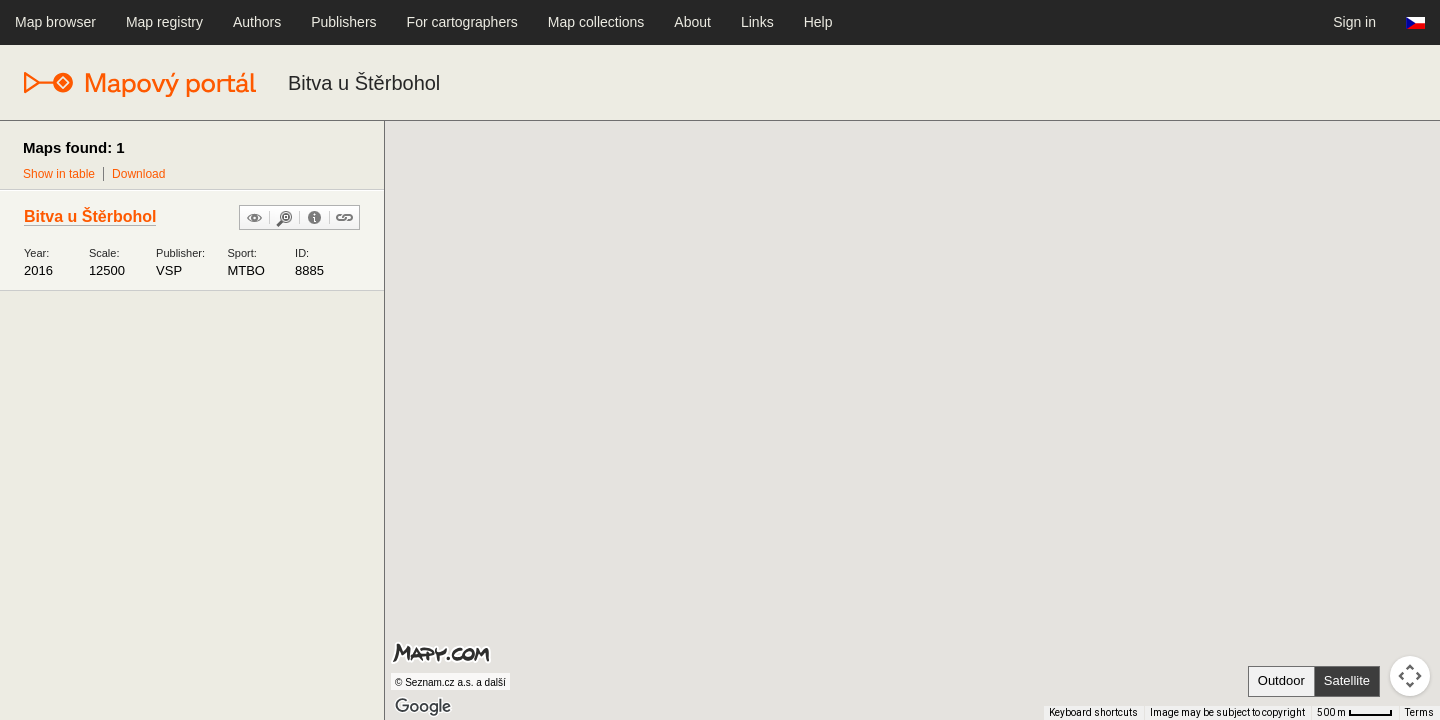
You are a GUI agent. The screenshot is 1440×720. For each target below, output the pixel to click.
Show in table (59, 174)
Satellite (1347, 680)
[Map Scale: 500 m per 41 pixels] (1355, 713)
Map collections (596, 22)
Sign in (1354, 22)
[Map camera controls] (1410, 676)
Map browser (55, 22)
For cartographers (462, 22)
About (692, 22)
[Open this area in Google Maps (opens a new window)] (423, 707)
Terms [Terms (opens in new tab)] (1419, 712)
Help (818, 22)
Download (138, 174)
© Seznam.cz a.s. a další (450, 682)
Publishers (343, 22)
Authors (257, 22)
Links (757, 22)
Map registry (164, 22)
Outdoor (1281, 680)
